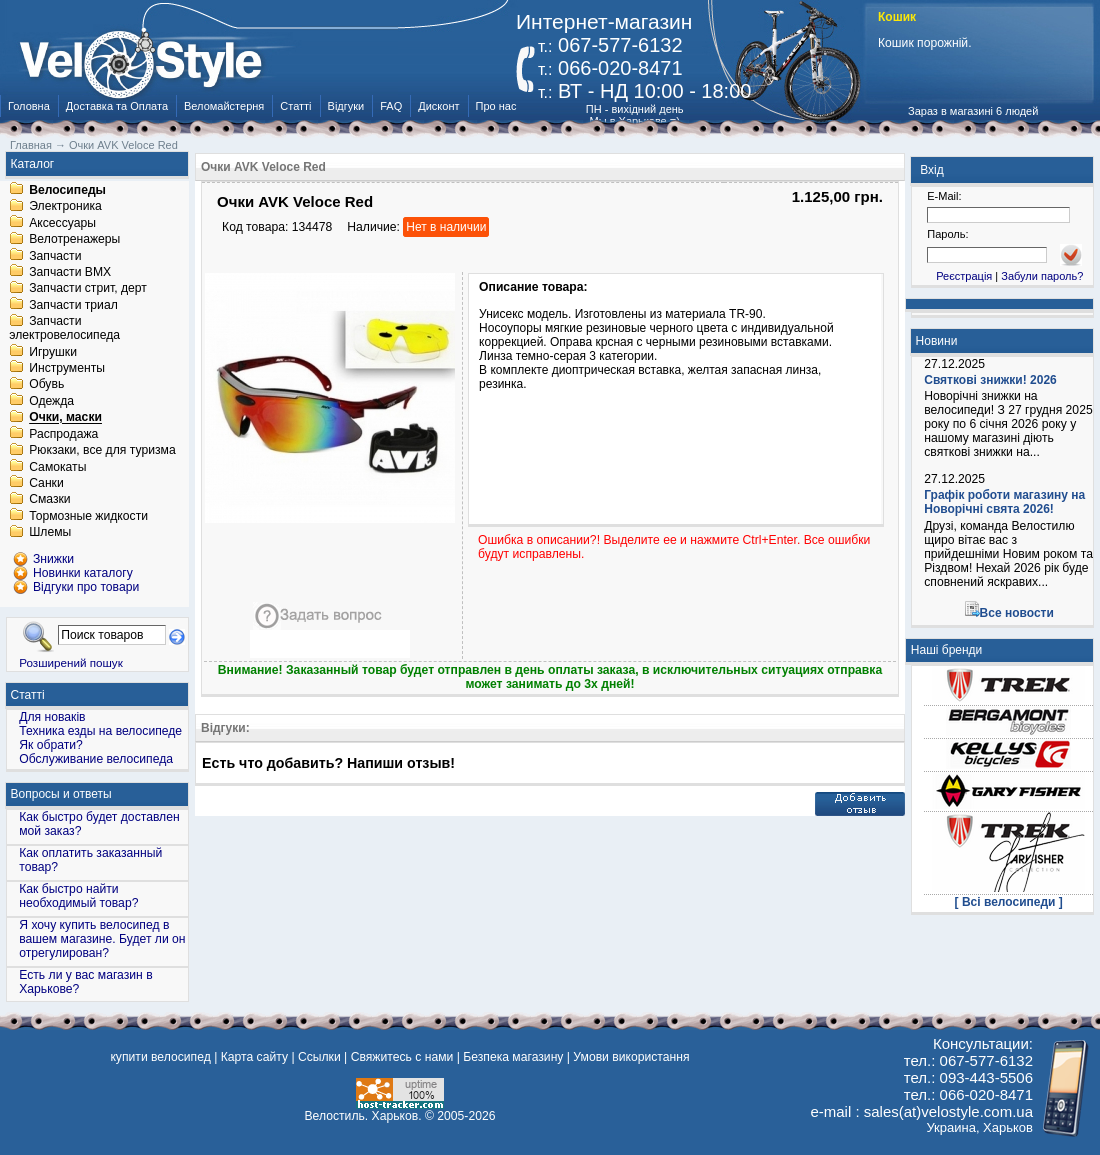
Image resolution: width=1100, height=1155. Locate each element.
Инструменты (67, 368)
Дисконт (438, 106)
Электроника (65, 207)
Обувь (46, 385)
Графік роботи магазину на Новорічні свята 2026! (1004, 502)
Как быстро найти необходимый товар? (78, 896)
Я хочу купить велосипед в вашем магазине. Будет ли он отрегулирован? (102, 939)
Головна (29, 106)
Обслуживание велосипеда (96, 759)
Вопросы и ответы (61, 794)
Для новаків (52, 717)
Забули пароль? (1042, 276)
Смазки (49, 500)
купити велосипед (160, 1057)
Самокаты (57, 467)
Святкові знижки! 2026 (990, 380)
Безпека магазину (513, 1057)
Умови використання (631, 1057)
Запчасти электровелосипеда (64, 329)
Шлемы (50, 533)
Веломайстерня (224, 106)
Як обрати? (51, 745)
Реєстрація (964, 276)
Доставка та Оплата (117, 106)
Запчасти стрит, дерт (88, 289)
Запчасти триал (73, 305)
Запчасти (55, 256)
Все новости (1017, 613)
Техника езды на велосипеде (100, 731)
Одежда (51, 401)
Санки (46, 483)
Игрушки (53, 352)
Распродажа (63, 434)
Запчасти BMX (70, 272)
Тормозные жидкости (88, 516)
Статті (295, 106)
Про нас (496, 106)
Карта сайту (254, 1057)
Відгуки (346, 106)
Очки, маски (65, 418)
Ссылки (319, 1057)
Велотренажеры (74, 240)
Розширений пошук (71, 662)
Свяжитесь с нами (402, 1057)
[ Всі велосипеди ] (1009, 902)
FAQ (391, 106)
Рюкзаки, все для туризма (102, 451)
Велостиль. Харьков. (363, 1116)
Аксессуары (62, 223)
